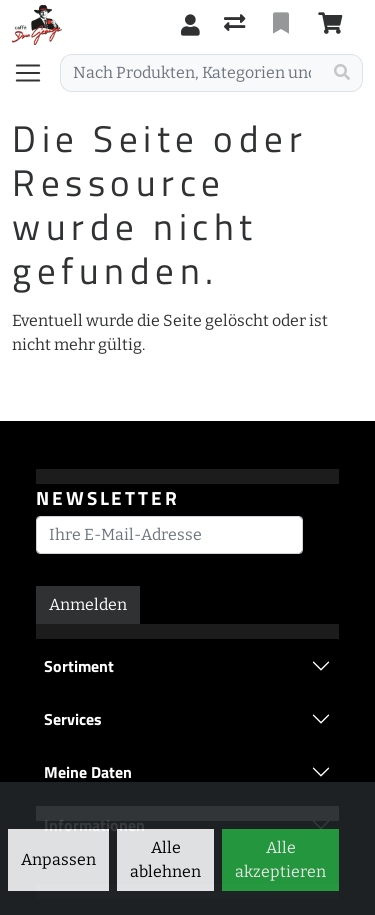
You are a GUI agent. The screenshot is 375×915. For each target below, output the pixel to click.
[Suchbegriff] (191, 73)
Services (73, 719)
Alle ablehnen (165, 859)
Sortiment (79, 666)
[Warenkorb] (334, 25)
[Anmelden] (190, 25)
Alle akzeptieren (280, 859)
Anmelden (88, 604)
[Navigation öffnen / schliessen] (36, 73)
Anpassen (58, 859)
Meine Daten (88, 772)
